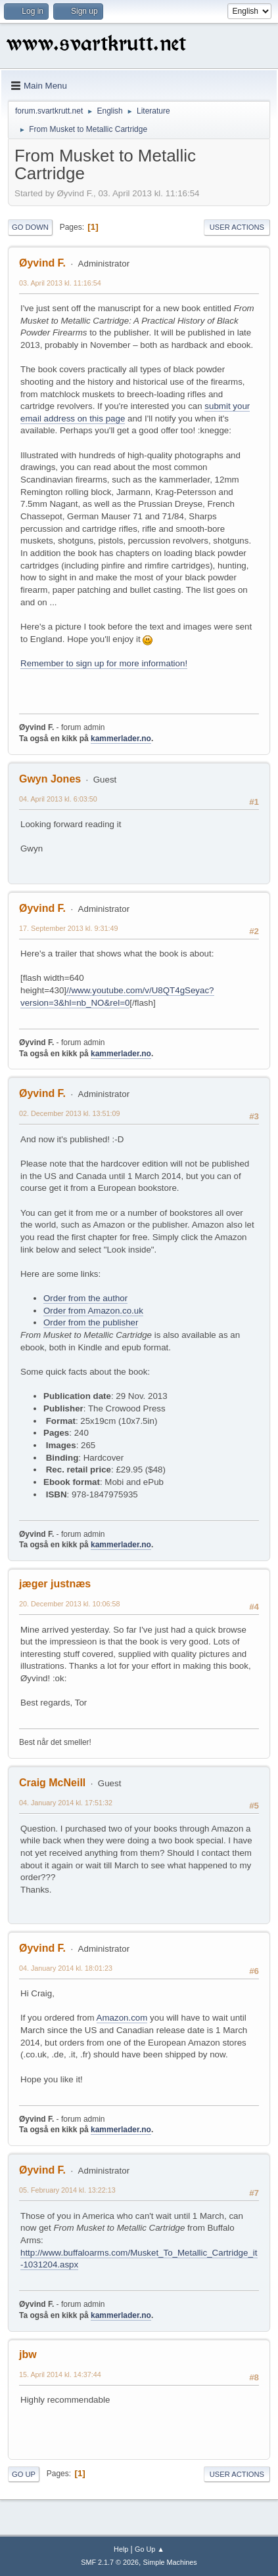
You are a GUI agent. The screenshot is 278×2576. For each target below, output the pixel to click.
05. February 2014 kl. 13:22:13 (67, 2190)
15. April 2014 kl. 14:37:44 (60, 2374)
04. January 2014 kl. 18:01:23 (65, 1968)
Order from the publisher (90, 1322)
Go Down (30, 227)
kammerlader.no (121, 738)
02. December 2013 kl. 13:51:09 (69, 1113)
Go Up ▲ (149, 2549)
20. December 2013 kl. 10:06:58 (69, 1604)
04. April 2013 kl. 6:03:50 (58, 799)
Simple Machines (170, 2562)
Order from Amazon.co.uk (93, 1311)
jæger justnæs (55, 1583)
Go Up (23, 2474)
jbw (28, 2354)
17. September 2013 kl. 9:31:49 (68, 928)
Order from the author (85, 1298)
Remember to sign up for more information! (103, 663)
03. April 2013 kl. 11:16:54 (60, 283)
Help (121, 2549)
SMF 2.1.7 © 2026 (110, 2562)
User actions (237, 227)
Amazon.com (122, 2018)
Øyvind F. (42, 262)
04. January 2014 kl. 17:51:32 (65, 1803)
